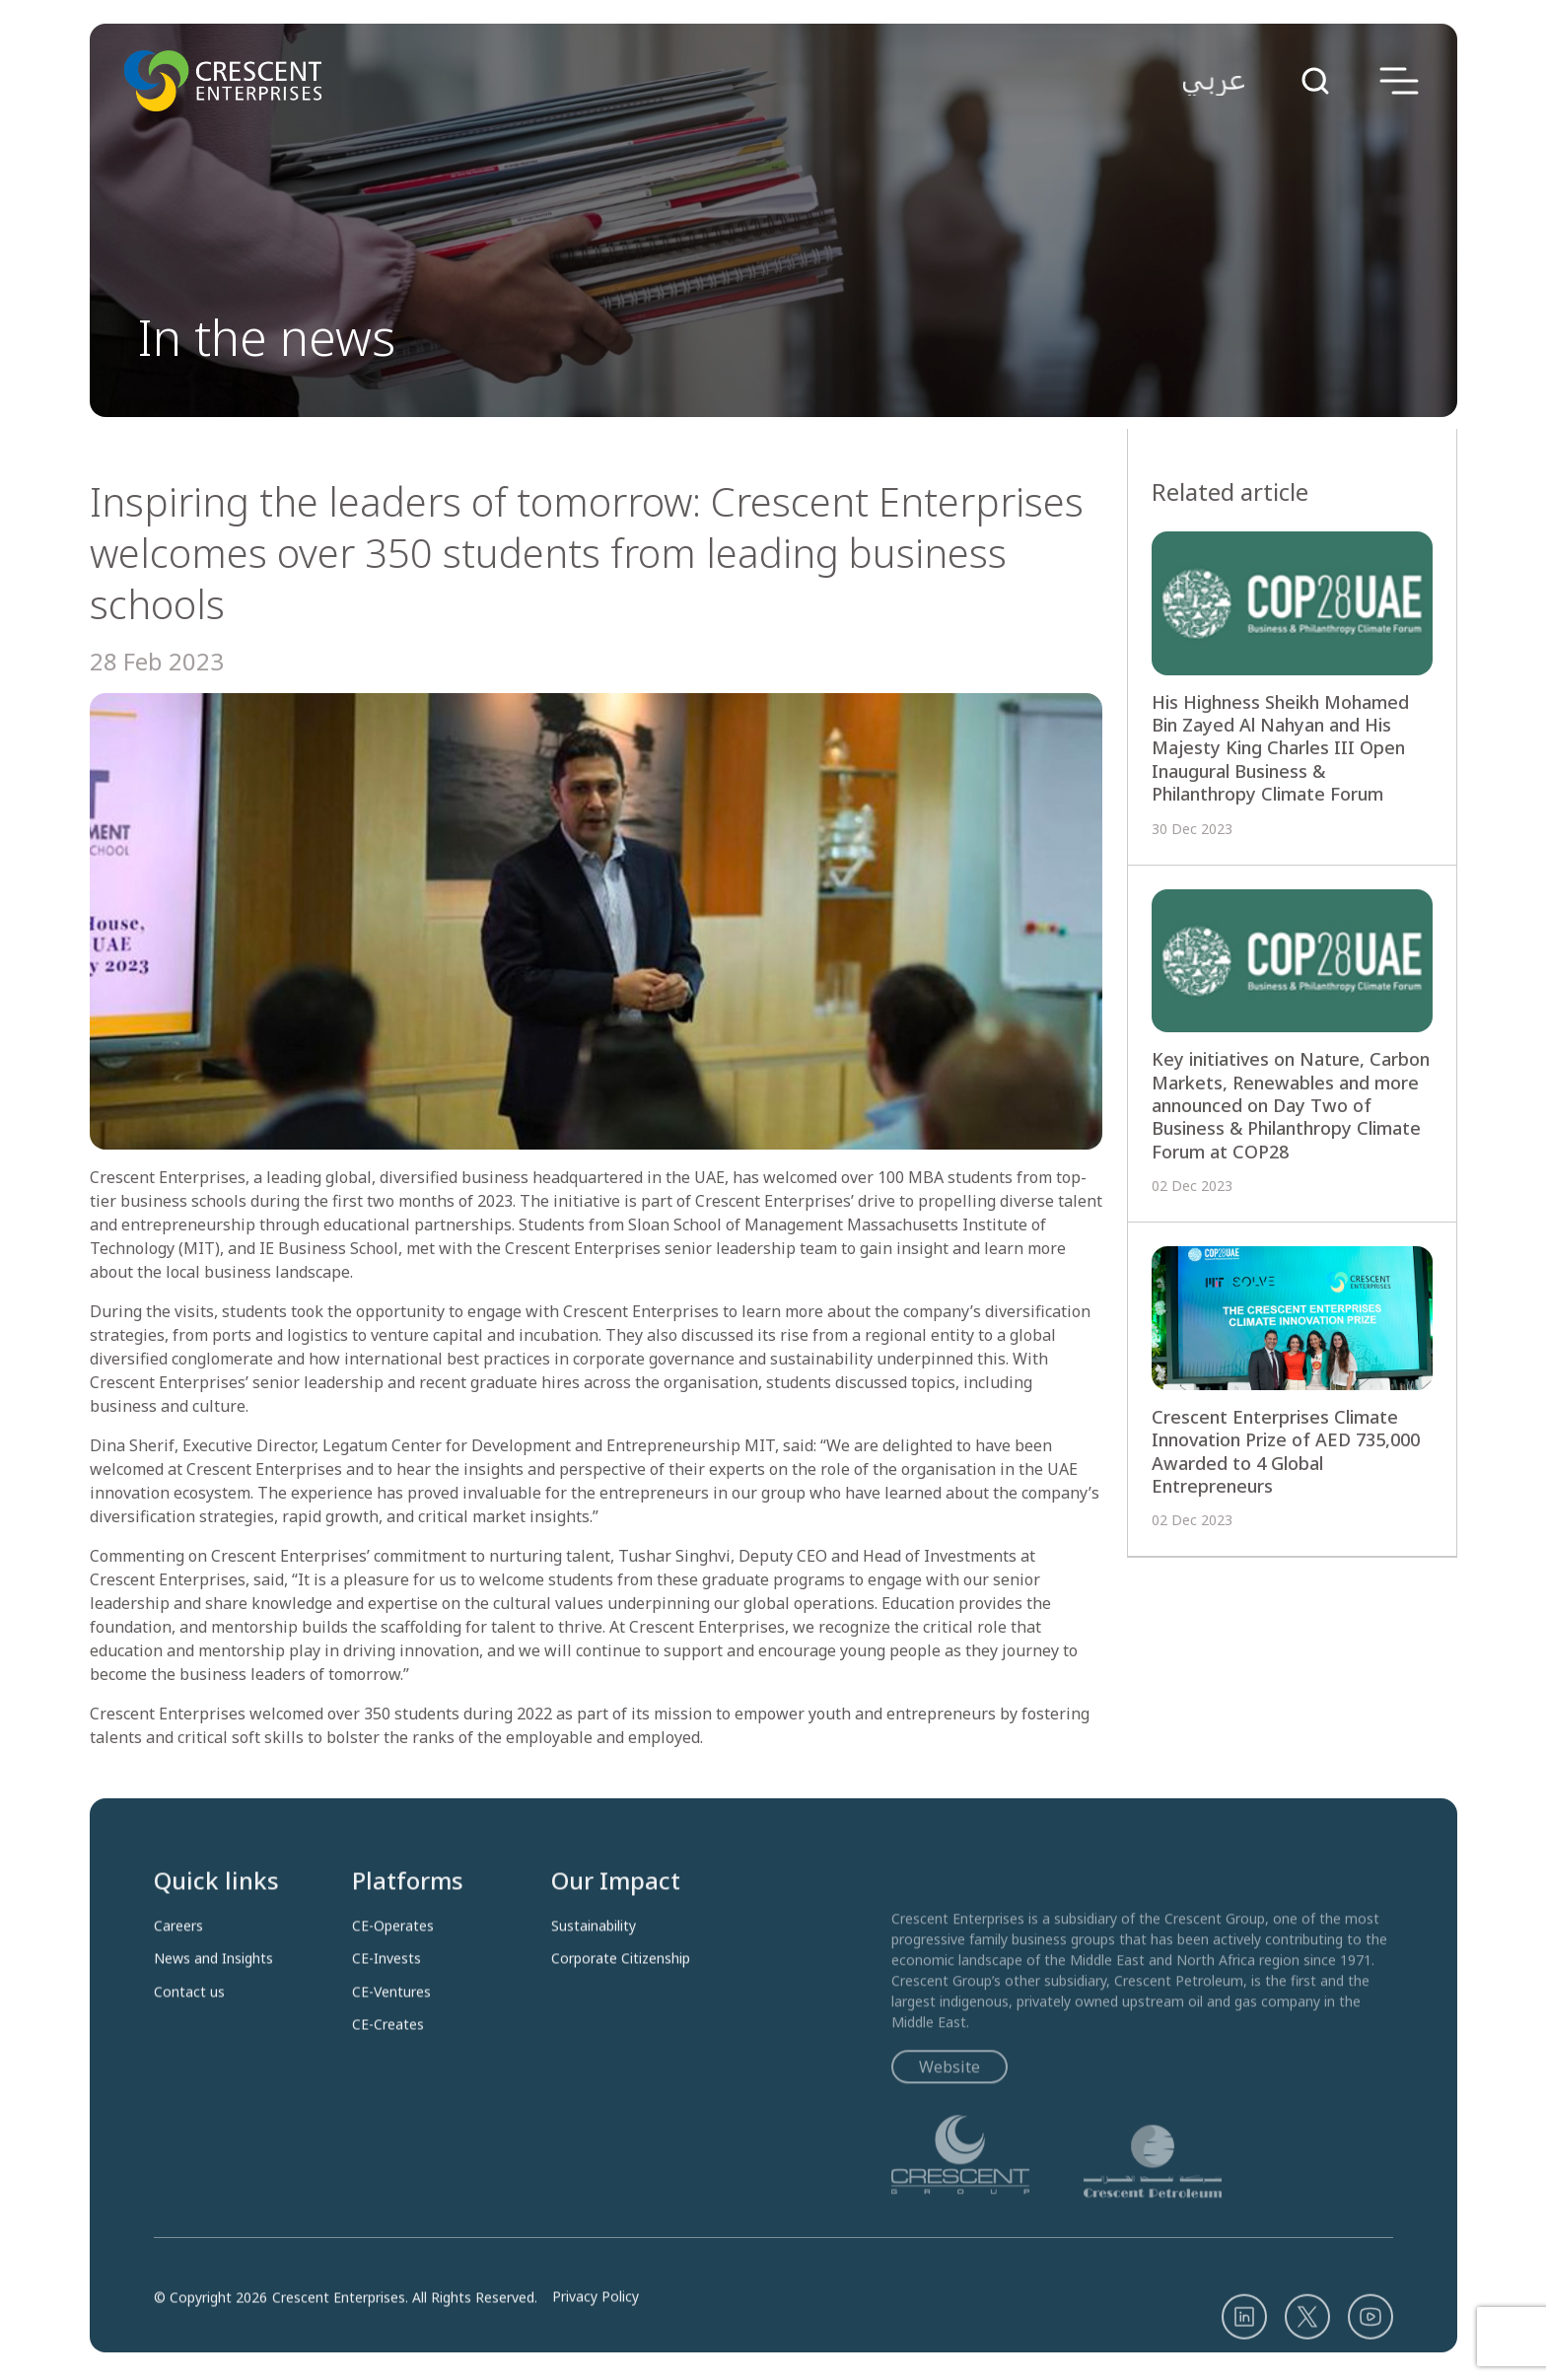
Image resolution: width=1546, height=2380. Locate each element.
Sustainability (593, 1983)
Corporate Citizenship (620, 2015)
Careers (178, 1983)
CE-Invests (386, 2015)
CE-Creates (388, 2081)
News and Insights (213, 2015)
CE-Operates (393, 1983)
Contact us (189, 2048)
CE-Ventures (391, 2048)
